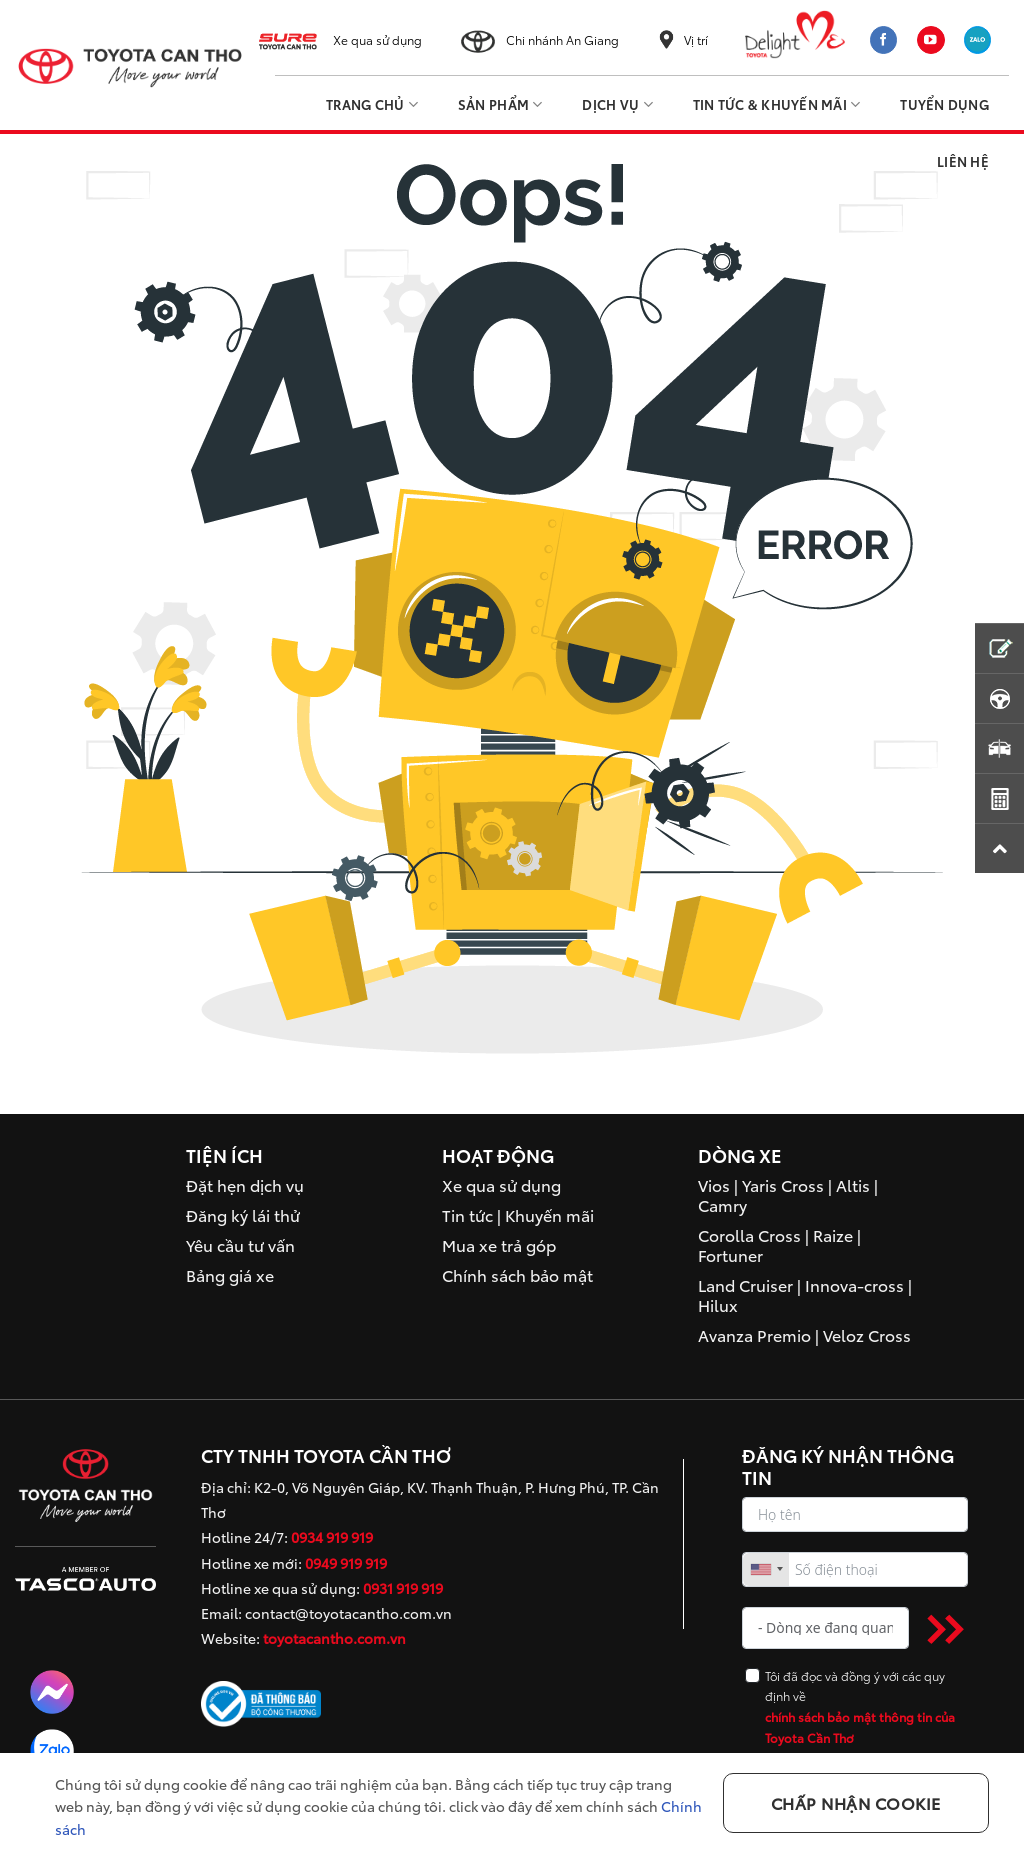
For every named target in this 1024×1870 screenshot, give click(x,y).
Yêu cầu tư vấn (240, 1244)
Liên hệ (963, 161)
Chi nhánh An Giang (562, 39)
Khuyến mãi (549, 1214)
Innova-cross (854, 1284)
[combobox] (766, 1569)
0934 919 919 (332, 1537)
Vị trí (696, 39)
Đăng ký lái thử (243, 1214)
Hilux (718, 1304)
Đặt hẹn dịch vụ (245, 1184)
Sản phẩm (500, 104)
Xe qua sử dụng (377, 39)
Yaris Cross (783, 1184)
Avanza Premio (754, 1334)
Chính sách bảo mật (517, 1274)
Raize (833, 1234)
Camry (722, 1204)
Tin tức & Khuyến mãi (777, 104)
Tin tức (467, 1214)
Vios (714, 1184)
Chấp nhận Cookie (856, 1802)
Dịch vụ (617, 104)
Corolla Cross (749, 1234)
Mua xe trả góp (499, 1244)
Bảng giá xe (230, 1274)
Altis (853, 1184)
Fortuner (730, 1254)
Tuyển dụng (944, 104)
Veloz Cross (867, 1334)
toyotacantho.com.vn (334, 1638)
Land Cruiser (745, 1284)
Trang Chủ (372, 104)
